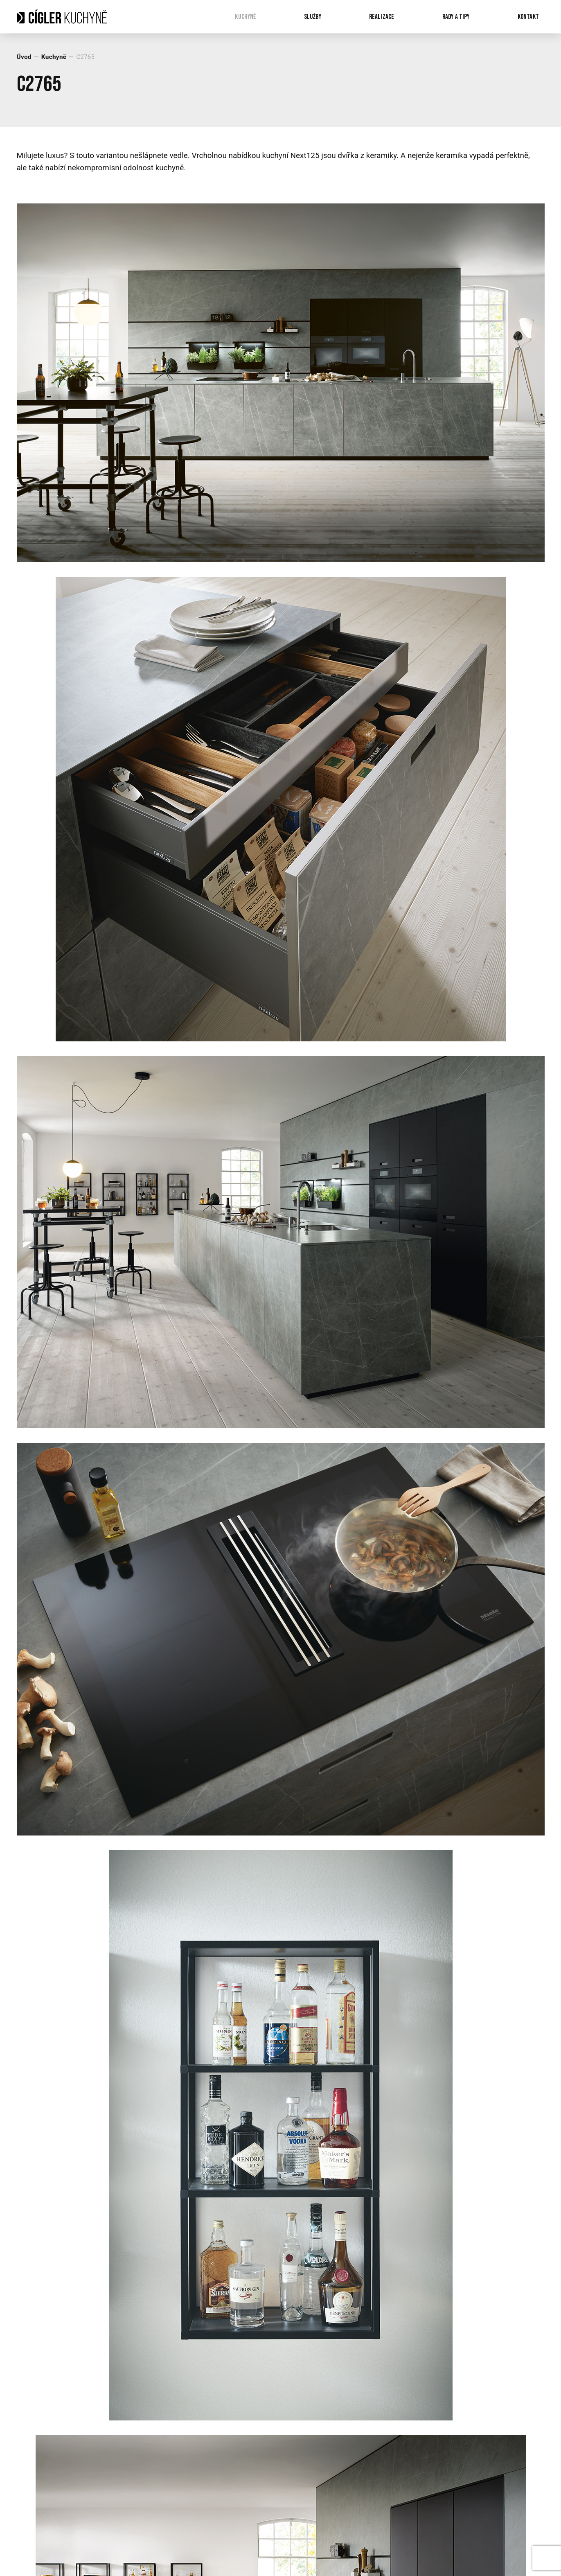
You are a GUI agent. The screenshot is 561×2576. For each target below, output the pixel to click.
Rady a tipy (456, 17)
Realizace (381, 17)
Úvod (24, 57)
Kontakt (528, 17)
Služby (312, 17)
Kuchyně (245, 17)
